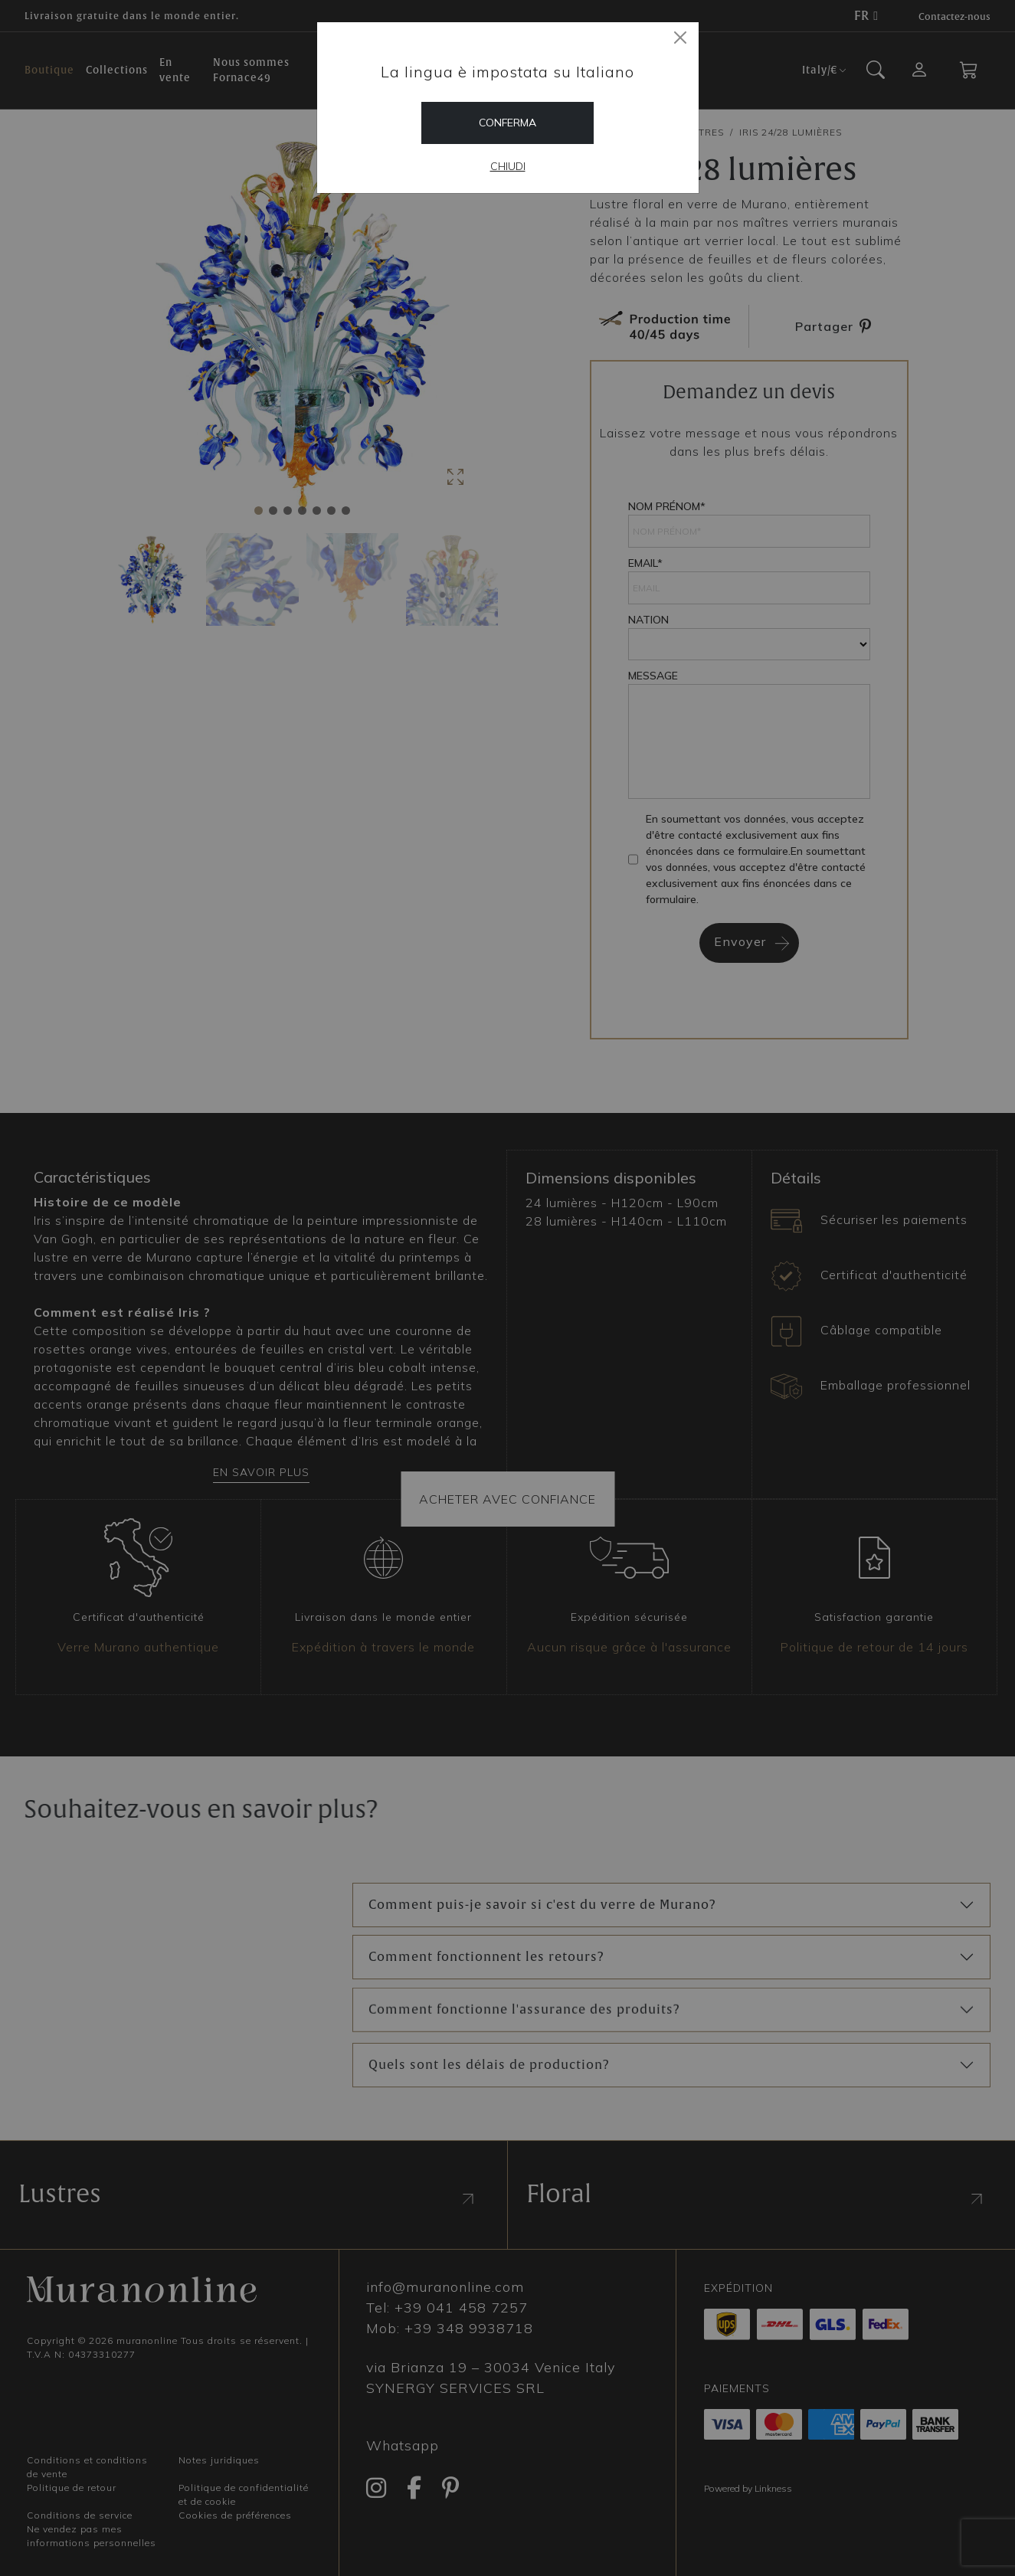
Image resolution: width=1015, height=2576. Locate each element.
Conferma (507, 122)
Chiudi (508, 166)
